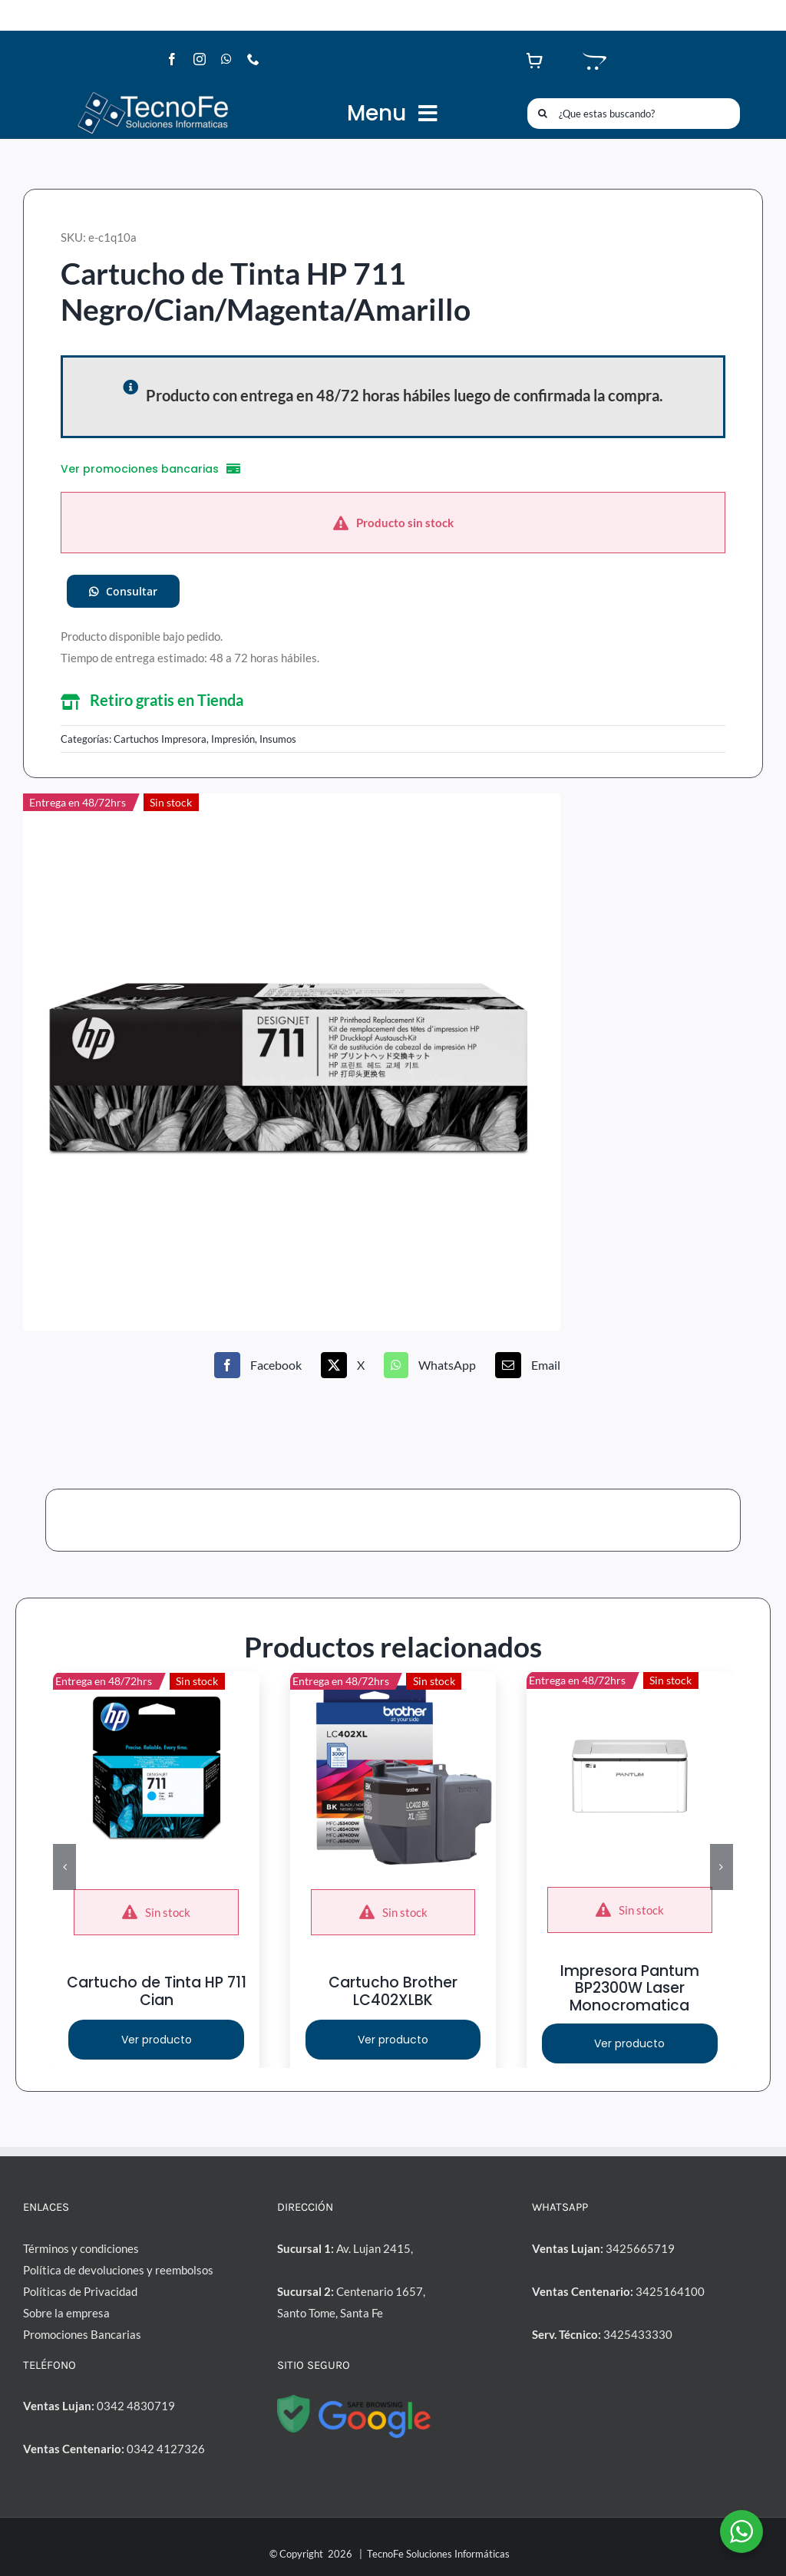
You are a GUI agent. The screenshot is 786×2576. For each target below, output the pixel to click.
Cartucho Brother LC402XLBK (393, 1991)
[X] (341, 1365)
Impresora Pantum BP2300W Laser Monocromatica (629, 1989)
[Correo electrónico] (525, 1365)
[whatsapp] (226, 59)
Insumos (277, 739)
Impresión (233, 739)
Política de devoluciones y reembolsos (118, 2270)
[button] (393, 700)
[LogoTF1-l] (153, 95)
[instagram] (199, 59)
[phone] (253, 59)
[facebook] (172, 59)
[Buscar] (542, 113)
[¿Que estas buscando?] (633, 113)
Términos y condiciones (81, 2248)
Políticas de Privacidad (80, 2291)
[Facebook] (256, 1365)
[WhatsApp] (428, 1365)
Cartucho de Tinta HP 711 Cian (156, 1991)
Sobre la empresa (66, 2313)
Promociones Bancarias (82, 2334)
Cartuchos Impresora (160, 739)
